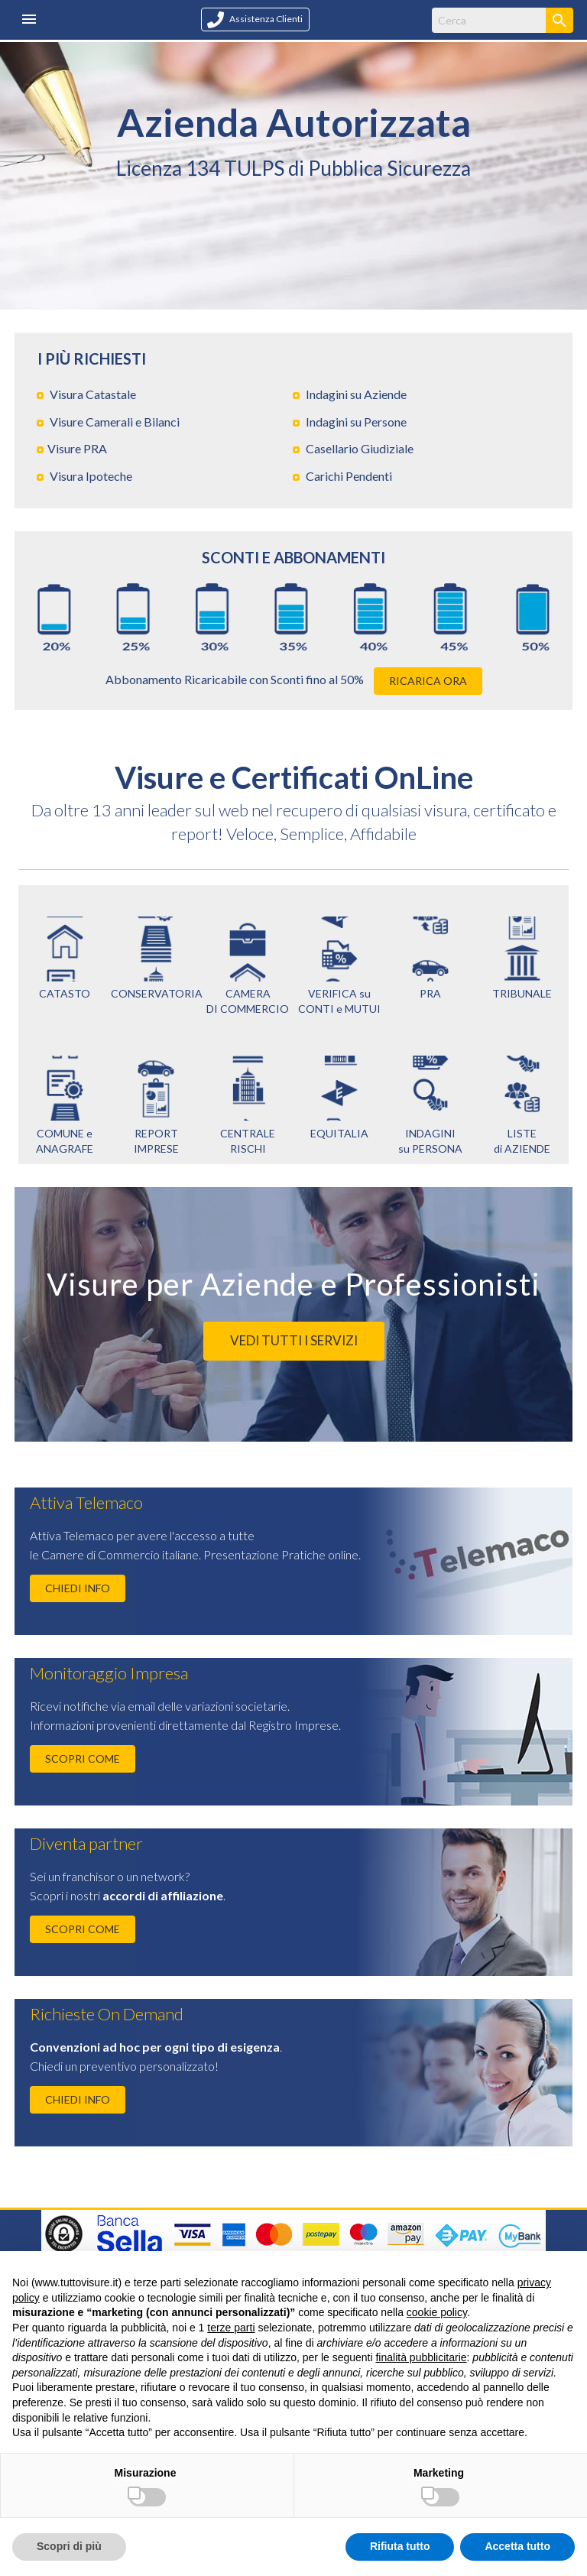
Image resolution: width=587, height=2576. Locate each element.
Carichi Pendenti (349, 476)
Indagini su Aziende (356, 394)
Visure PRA (77, 448)
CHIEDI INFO (77, 1588)
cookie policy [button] (437, 2312)
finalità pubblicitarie (420, 2357)
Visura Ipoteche (91, 476)
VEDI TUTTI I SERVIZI (294, 1340)
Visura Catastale (93, 394)
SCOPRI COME (82, 1758)
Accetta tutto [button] (517, 2546)
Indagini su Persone (356, 421)
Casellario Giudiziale (359, 448)
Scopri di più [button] (69, 2546)
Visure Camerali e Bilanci (115, 421)
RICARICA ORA (428, 680)
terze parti (231, 2327)
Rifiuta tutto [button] (400, 2546)
